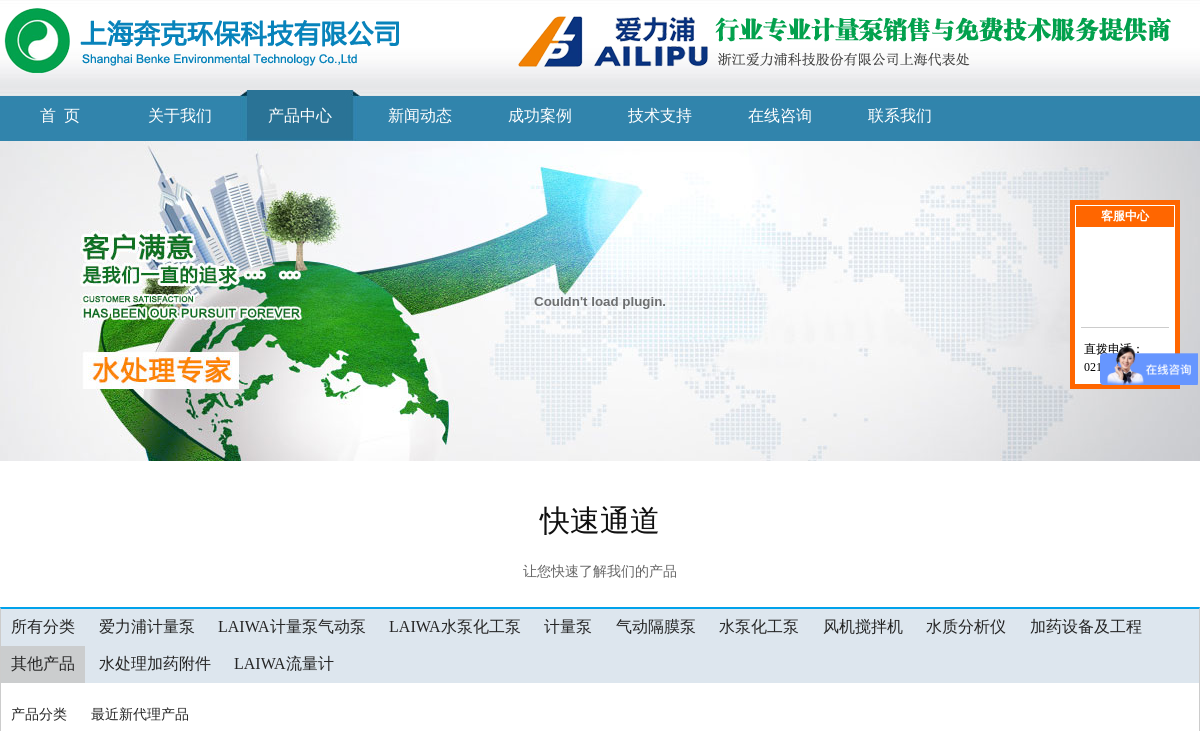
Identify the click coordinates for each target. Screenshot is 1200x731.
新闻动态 (420, 115)
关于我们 (180, 115)
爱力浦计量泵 (147, 626)
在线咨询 (780, 115)
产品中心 (300, 115)
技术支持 (660, 115)
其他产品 (43, 663)
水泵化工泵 (759, 626)
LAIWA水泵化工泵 (455, 626)
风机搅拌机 (863, 626)
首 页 (60, 115)
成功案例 (540, 115)
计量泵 (568, 626)
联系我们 (900, 115)
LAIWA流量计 (284, 663)
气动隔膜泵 (656, 626)
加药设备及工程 (1086, 626)
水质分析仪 (966, 626)
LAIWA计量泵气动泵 (292, 626)
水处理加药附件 (155, 663)
